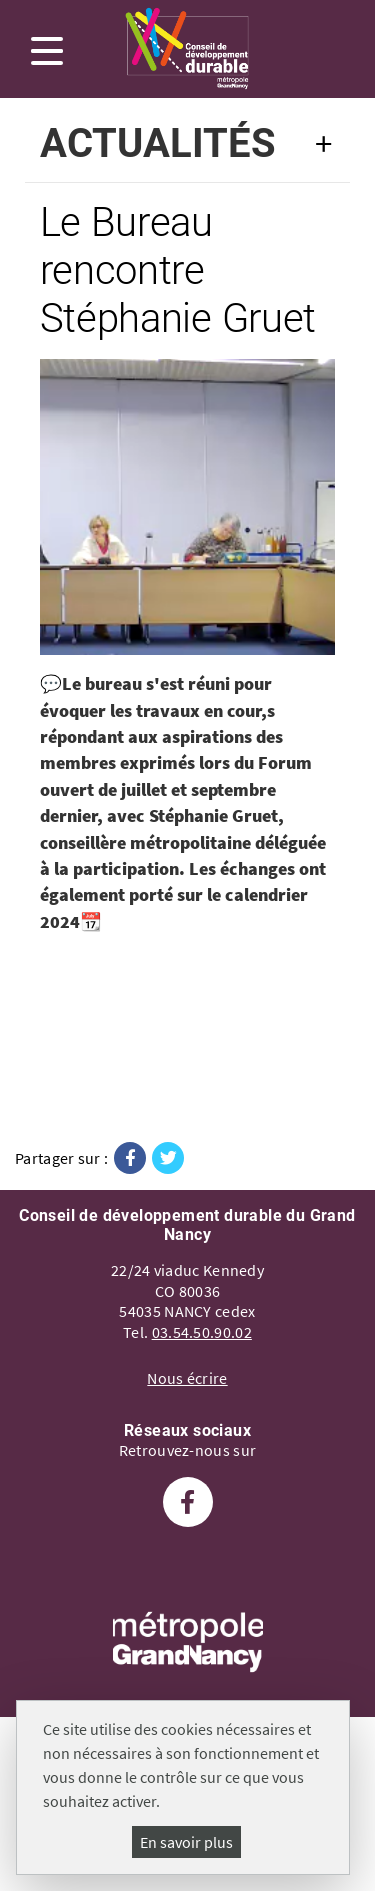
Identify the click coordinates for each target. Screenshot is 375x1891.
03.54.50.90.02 (202, 1332)
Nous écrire (187, 1378)
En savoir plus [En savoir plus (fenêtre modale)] (186, 1842)
